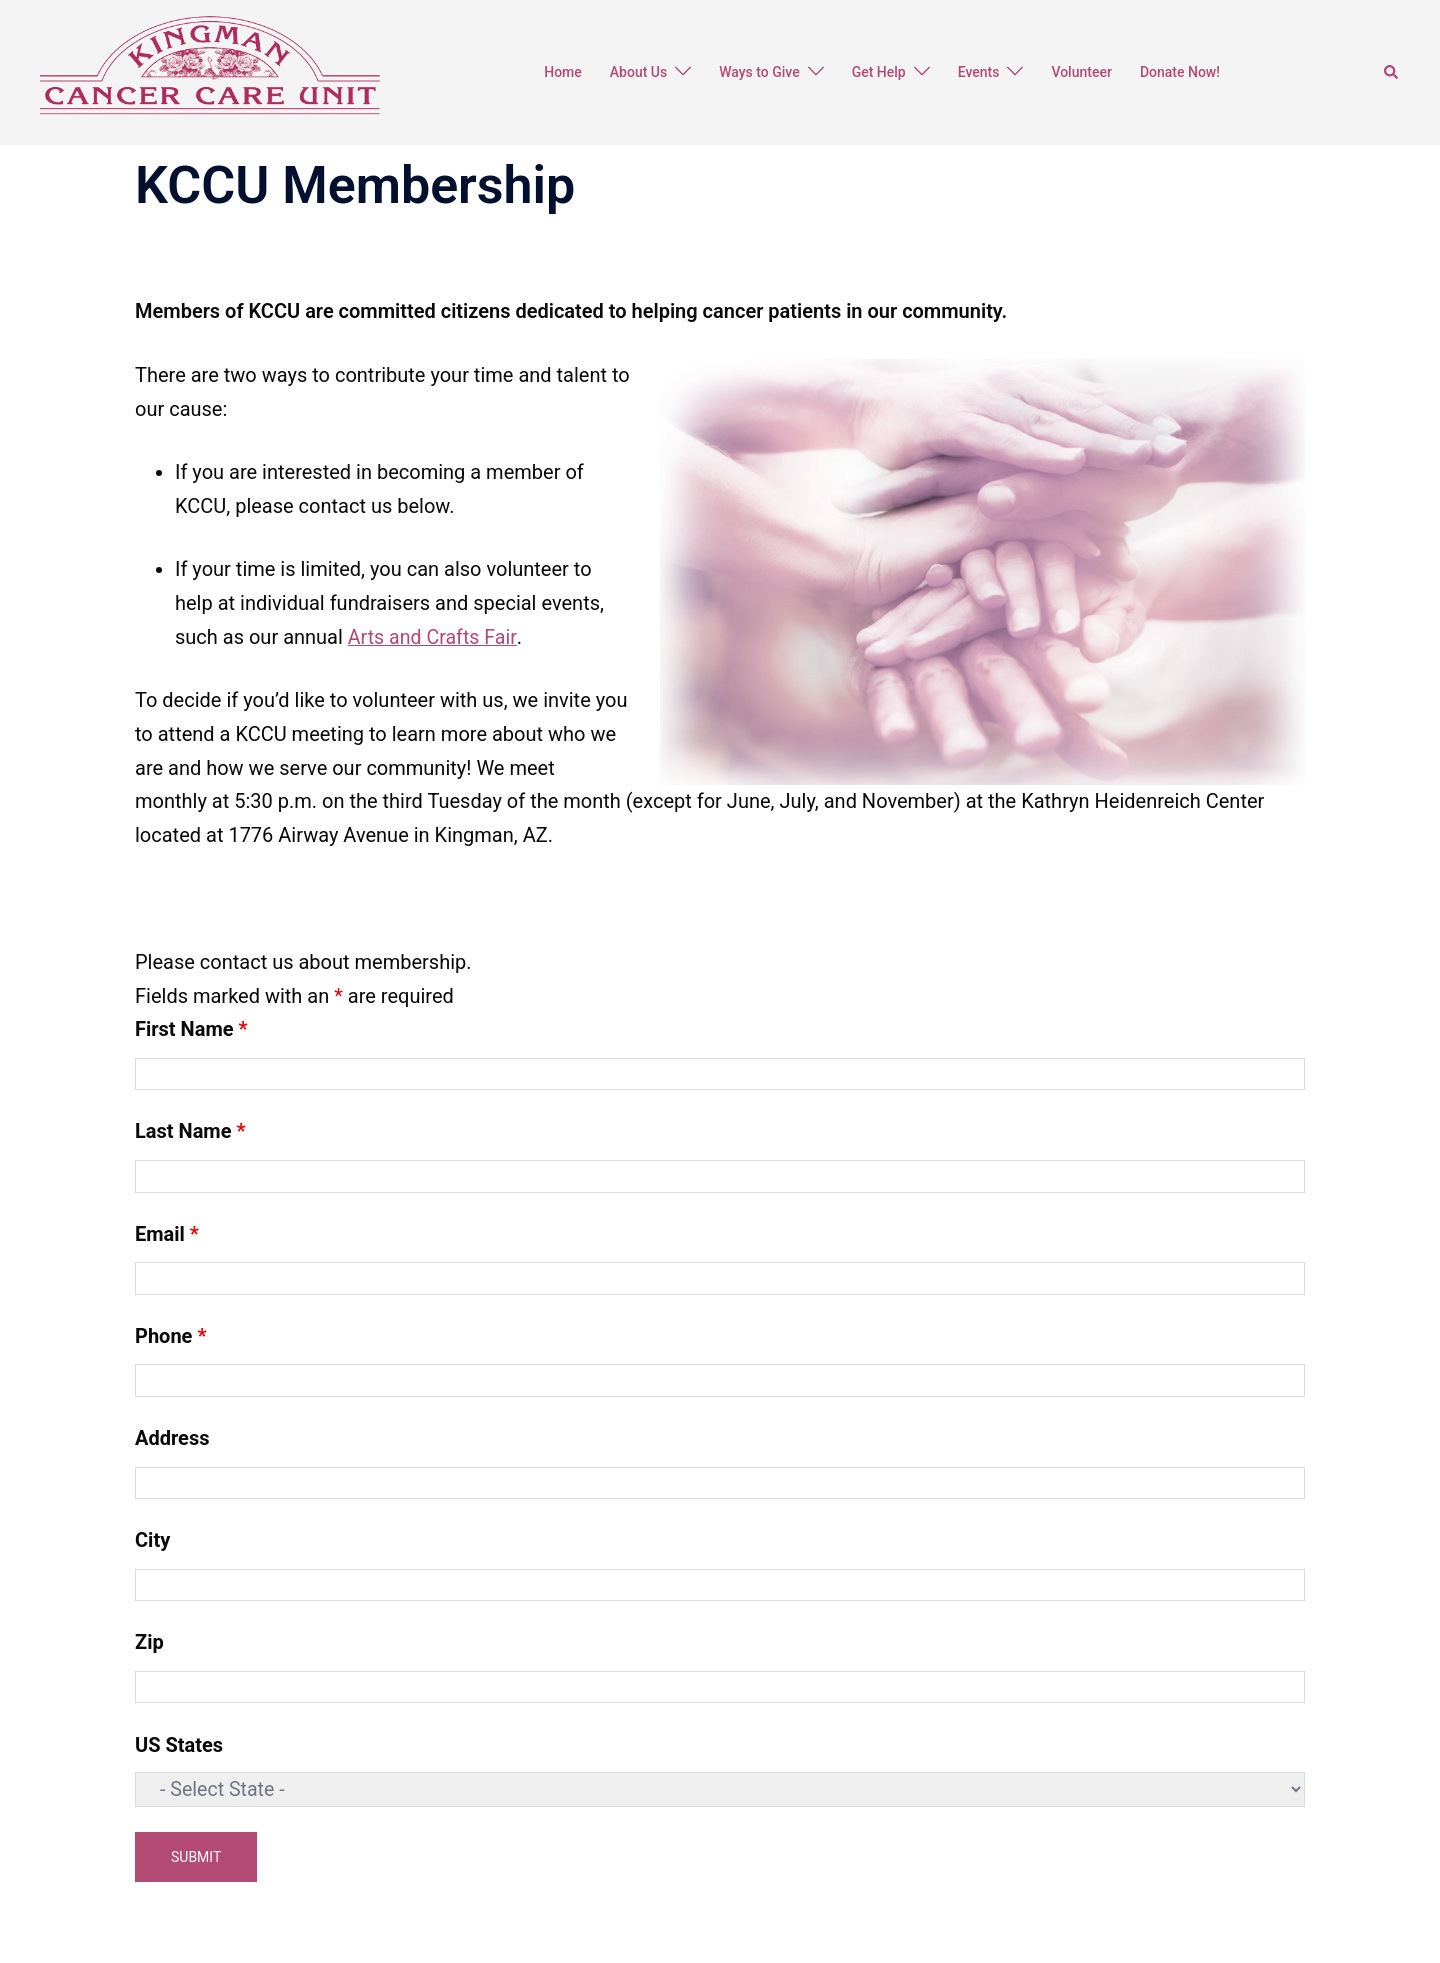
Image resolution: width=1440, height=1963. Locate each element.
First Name (191, 1029)
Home (563, 72)
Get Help (879, 72)
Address (172, 1438)
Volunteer (1081, 72)
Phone (170, 1335)
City (152, 1540)
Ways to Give (759, 72)
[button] (1392, 72)
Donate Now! (1180, 72)
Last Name (190, 1131)
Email (167, 1233)
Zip (149, 1642)
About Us (638, 72)
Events (979, 72)
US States (179, 1744)
